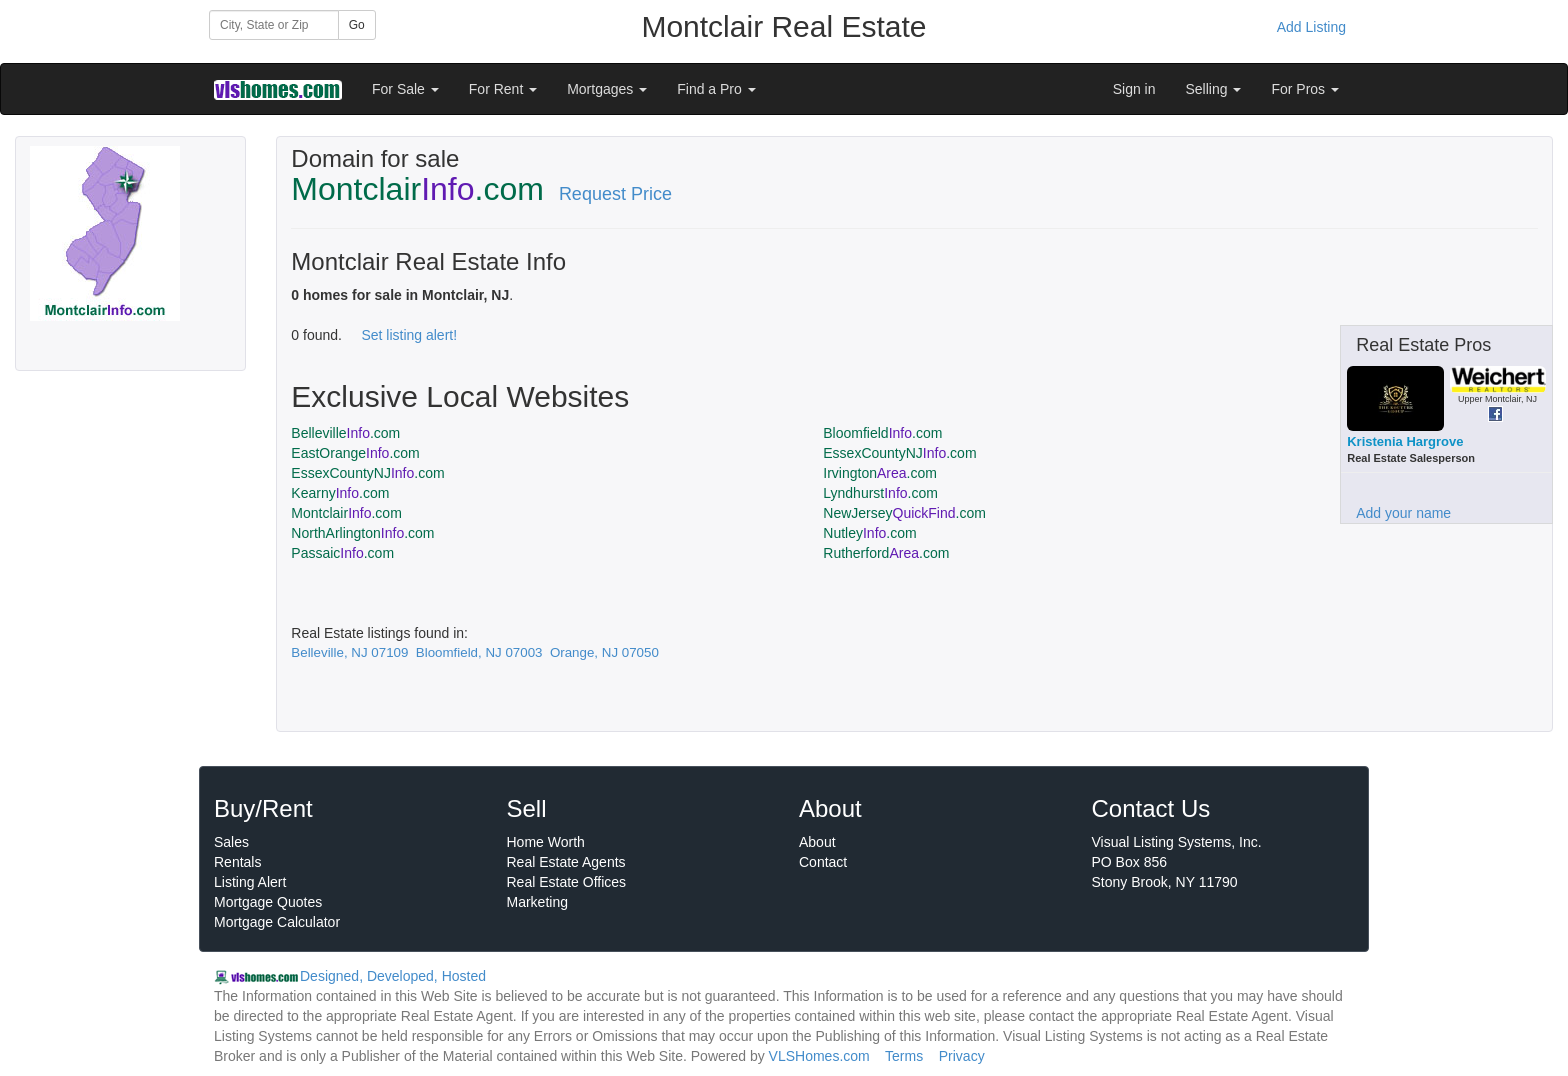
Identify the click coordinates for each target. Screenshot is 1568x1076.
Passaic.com (342, 553)
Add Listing (1311, 27)
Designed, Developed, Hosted (393, 976)
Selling (1214, 89)
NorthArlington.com (362, 533)
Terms (904, 1056)
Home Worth (546, 842)
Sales (231, 842)
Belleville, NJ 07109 (349, 652)
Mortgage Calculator (277, 922)
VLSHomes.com (819, 1056)
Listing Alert (250, 882)
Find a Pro (716, 89)
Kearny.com (340, 493)
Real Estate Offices (567, 882)
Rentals (237, 862)
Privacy (962, 1056)
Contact (823, 862)
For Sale (405, 89)
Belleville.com (345, 433)
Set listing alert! (409, 335)
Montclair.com (346, 513)
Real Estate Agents (566, 862)
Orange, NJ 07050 (604, 652)
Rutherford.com (886, 553)
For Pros (1305, 89)
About (817, 842)
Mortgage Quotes (268, 902)
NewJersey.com (904, 513)
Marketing (537, 902)
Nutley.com (869, 533)
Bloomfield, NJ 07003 (479, 652)
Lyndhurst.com (880, 493)
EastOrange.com (355, 453)
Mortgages (607, 89)
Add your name (1403, 513)
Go (357, 25)
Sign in (1134, 89)
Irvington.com (880, 473)
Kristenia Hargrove (1405, 441)
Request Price (615, 194)
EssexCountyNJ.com (899, 453)
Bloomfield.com (882, 433)
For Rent (503, 89)
